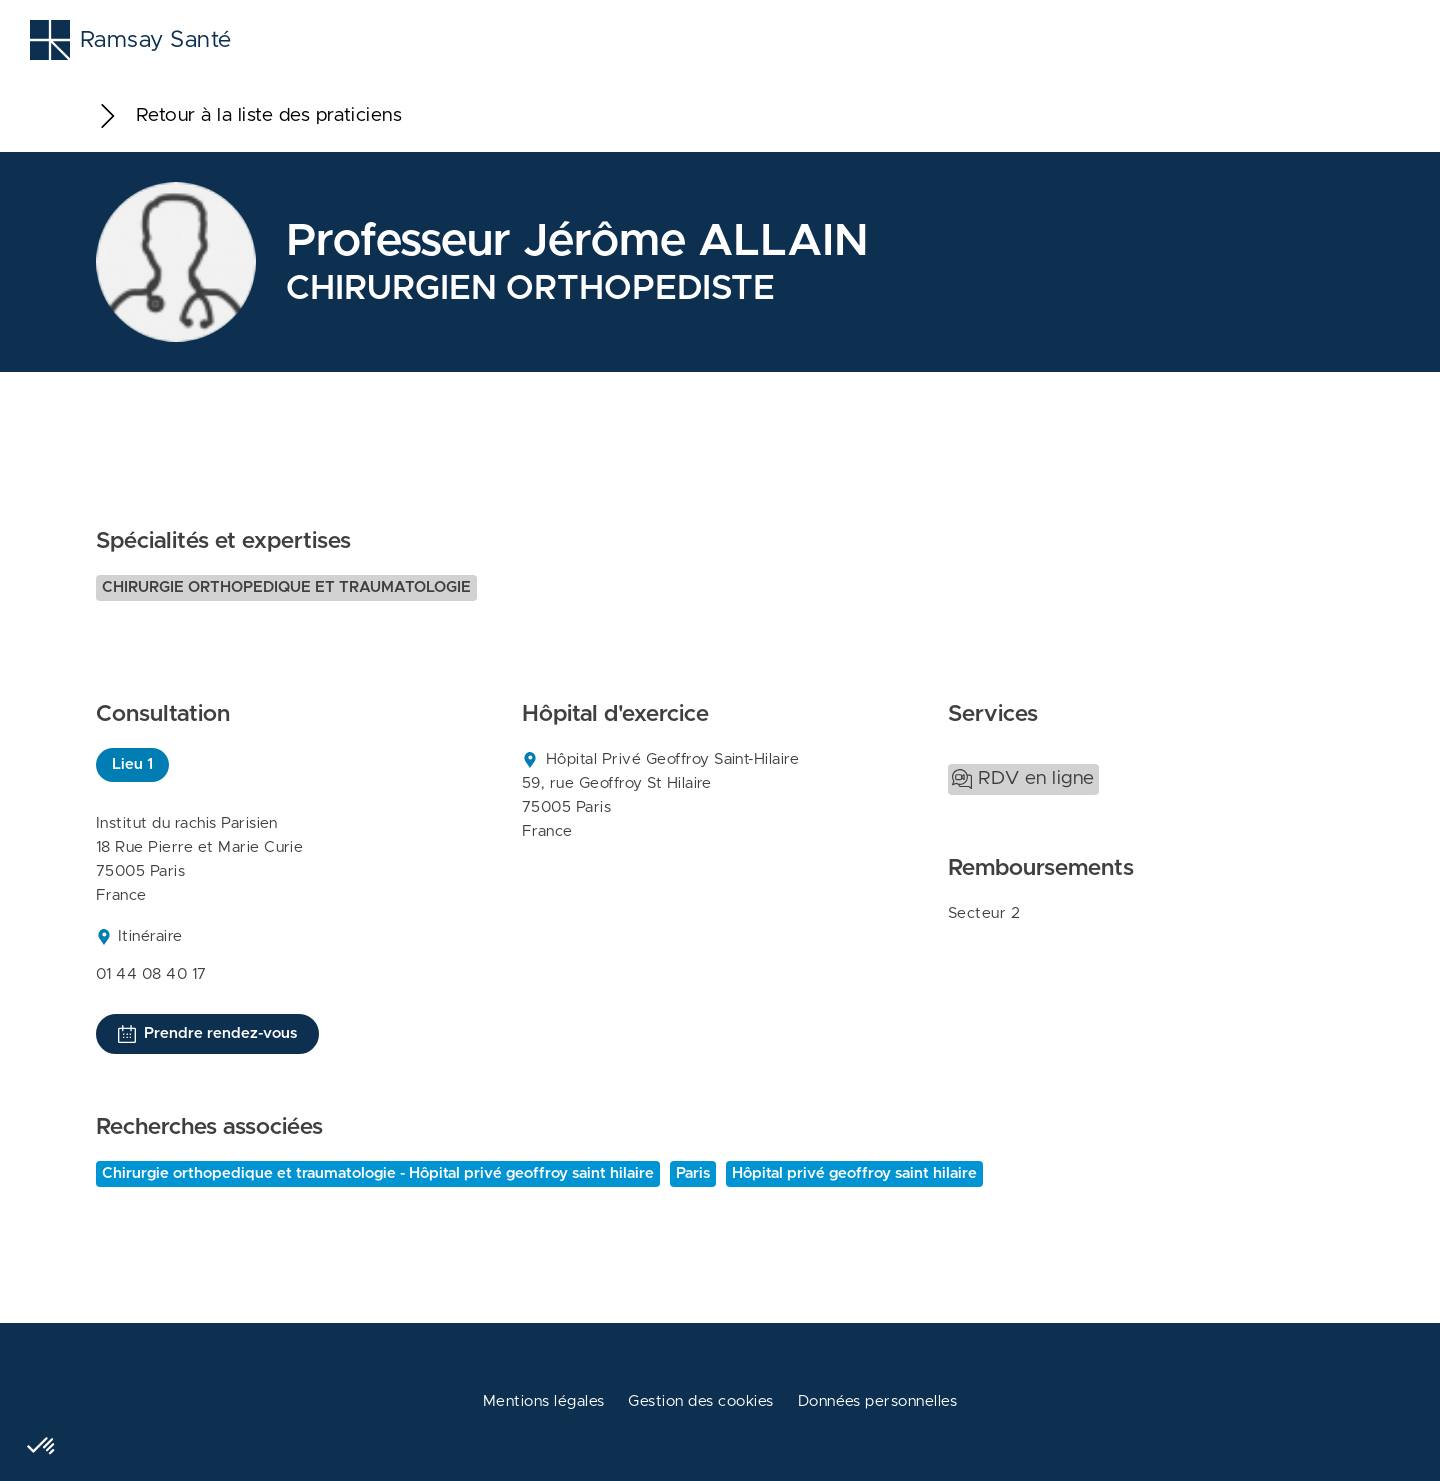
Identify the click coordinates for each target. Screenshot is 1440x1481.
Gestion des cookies (700, 1401)
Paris (693, 1173)
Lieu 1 (132, 764)
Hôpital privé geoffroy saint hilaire (854, 1173)
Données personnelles (878, 1401)
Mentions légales (544, 1401)
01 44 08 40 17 (151, 974)
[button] (42, 1447)
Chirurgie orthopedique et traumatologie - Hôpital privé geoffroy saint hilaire (378, 1173)
